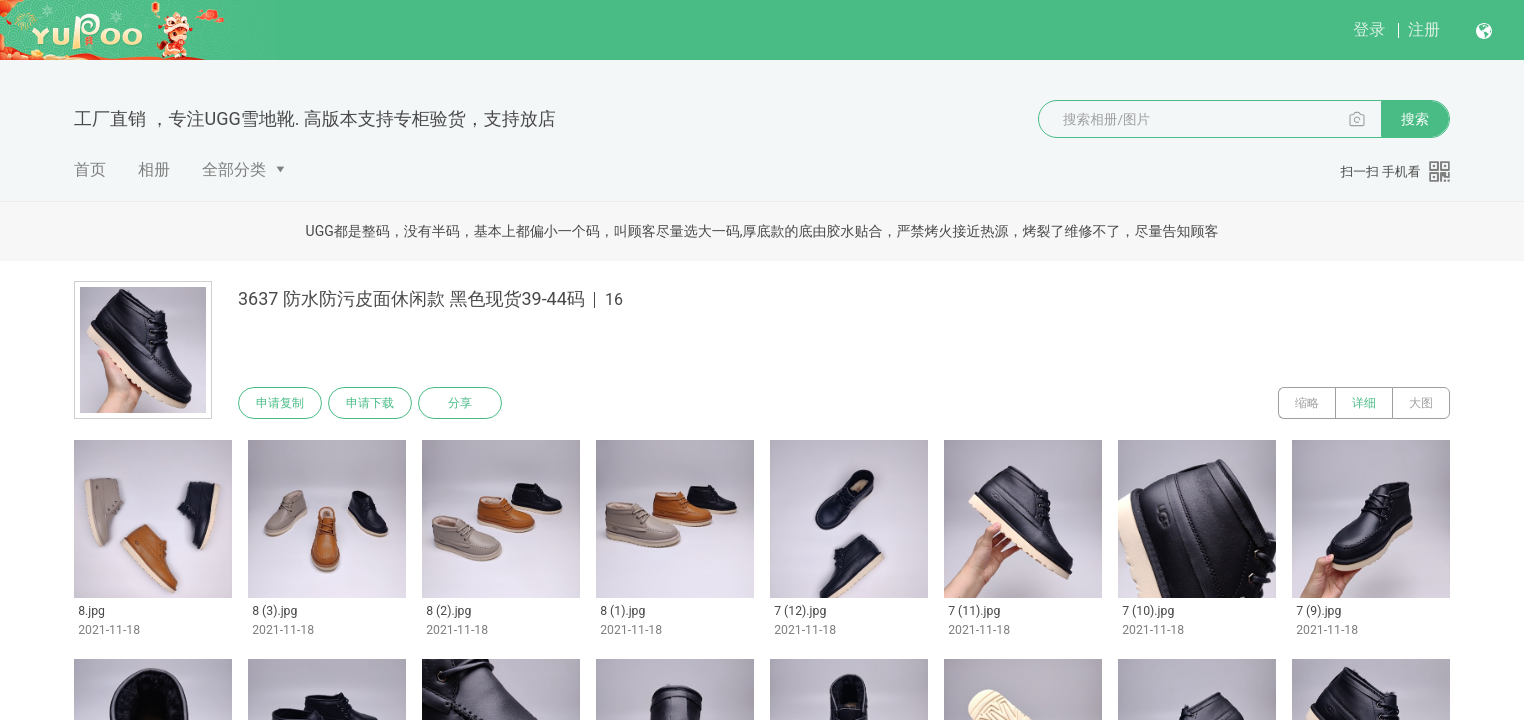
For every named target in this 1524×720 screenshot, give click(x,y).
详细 (1364, 403)
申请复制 (280, 403)
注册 (1424, 29)
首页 (90, 169)
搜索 (1415, 119)
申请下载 (370, 403)
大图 (1421, 403)
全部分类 (234, 169)
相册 (154, 169)
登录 (1369, 29)
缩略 (1307, 403)
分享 (460, 403)
